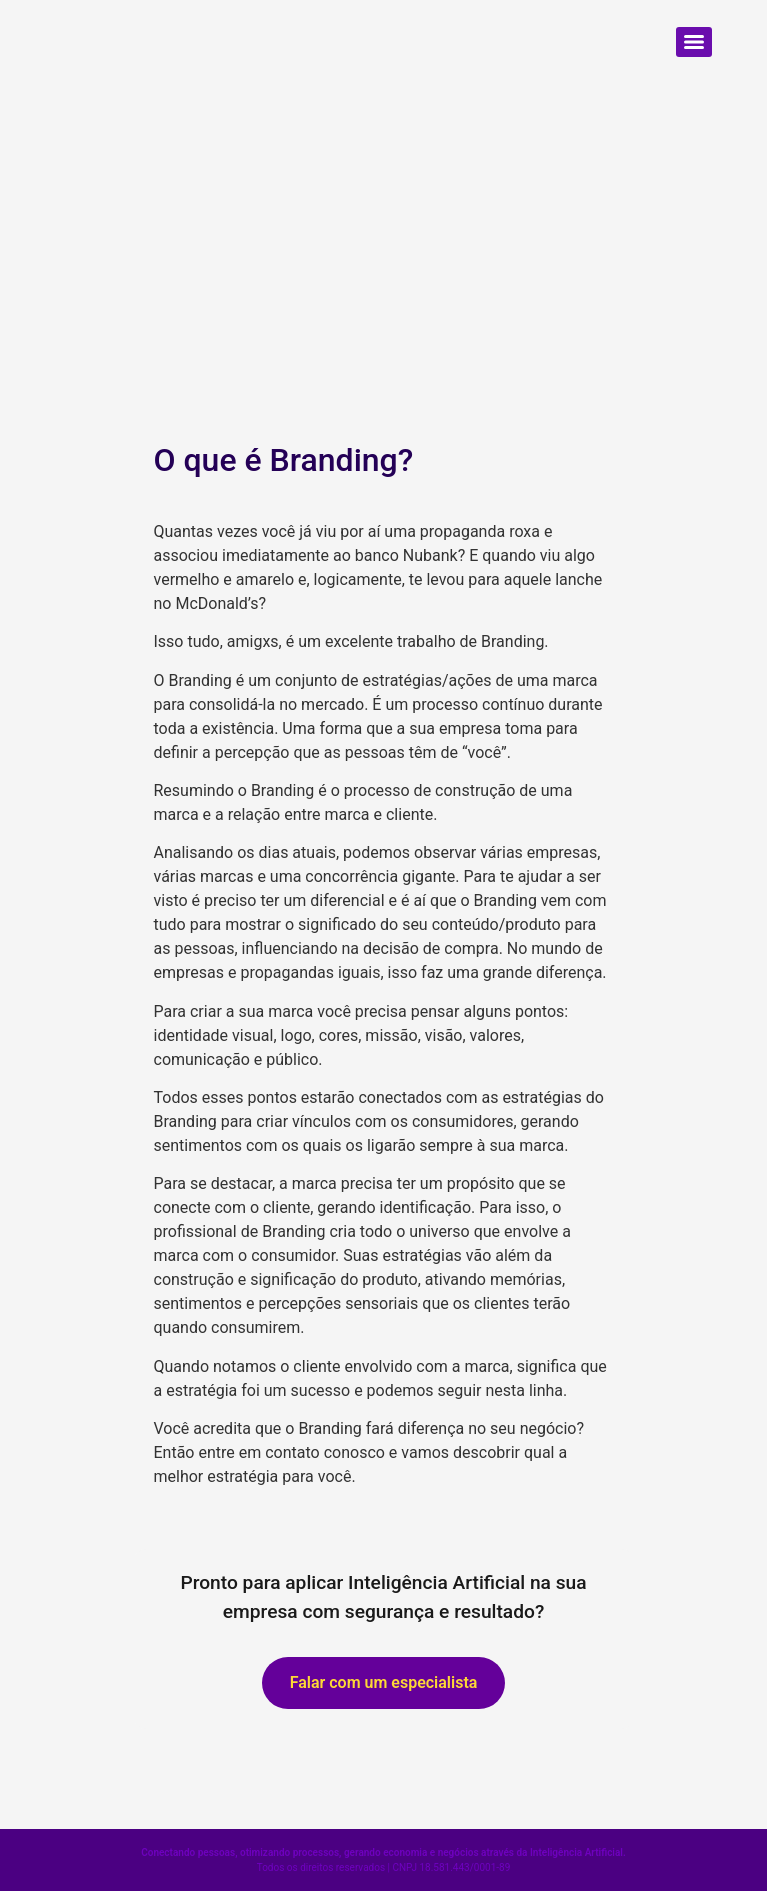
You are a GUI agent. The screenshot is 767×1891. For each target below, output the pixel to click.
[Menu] (694, 42)
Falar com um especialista (384, 1682)
